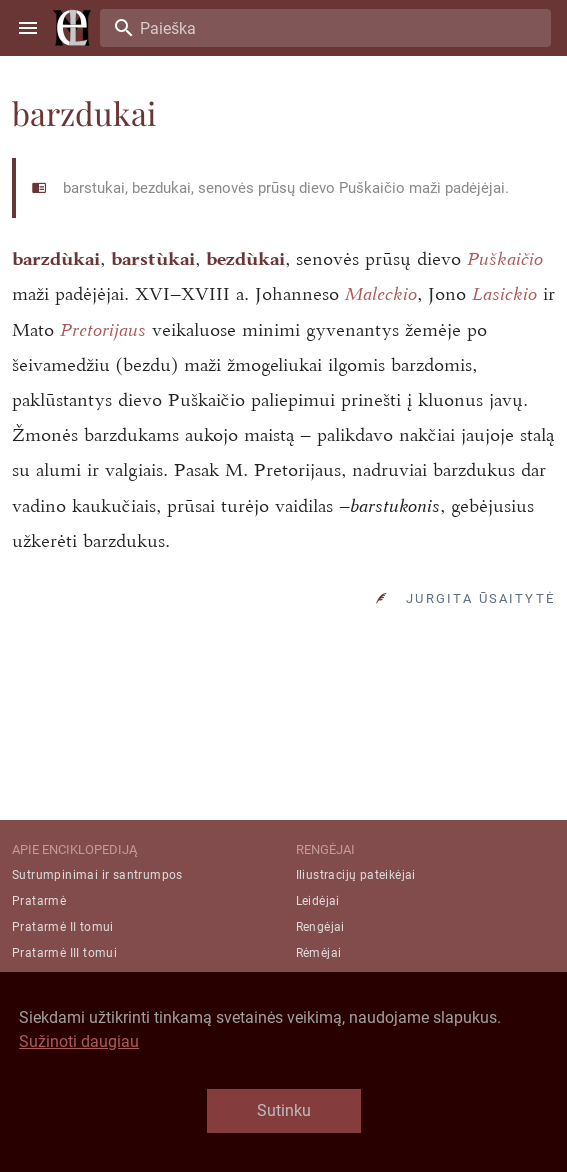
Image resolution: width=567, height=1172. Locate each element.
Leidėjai (318, 901)
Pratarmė (39, 901)
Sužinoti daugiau (79, 1041)
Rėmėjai (319, 953)
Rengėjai (320, 927)
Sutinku (284, 1110)
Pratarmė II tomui (63, 927)
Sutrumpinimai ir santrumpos (97, 875)
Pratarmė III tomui (64, 953)
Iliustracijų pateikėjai (356, 875)
